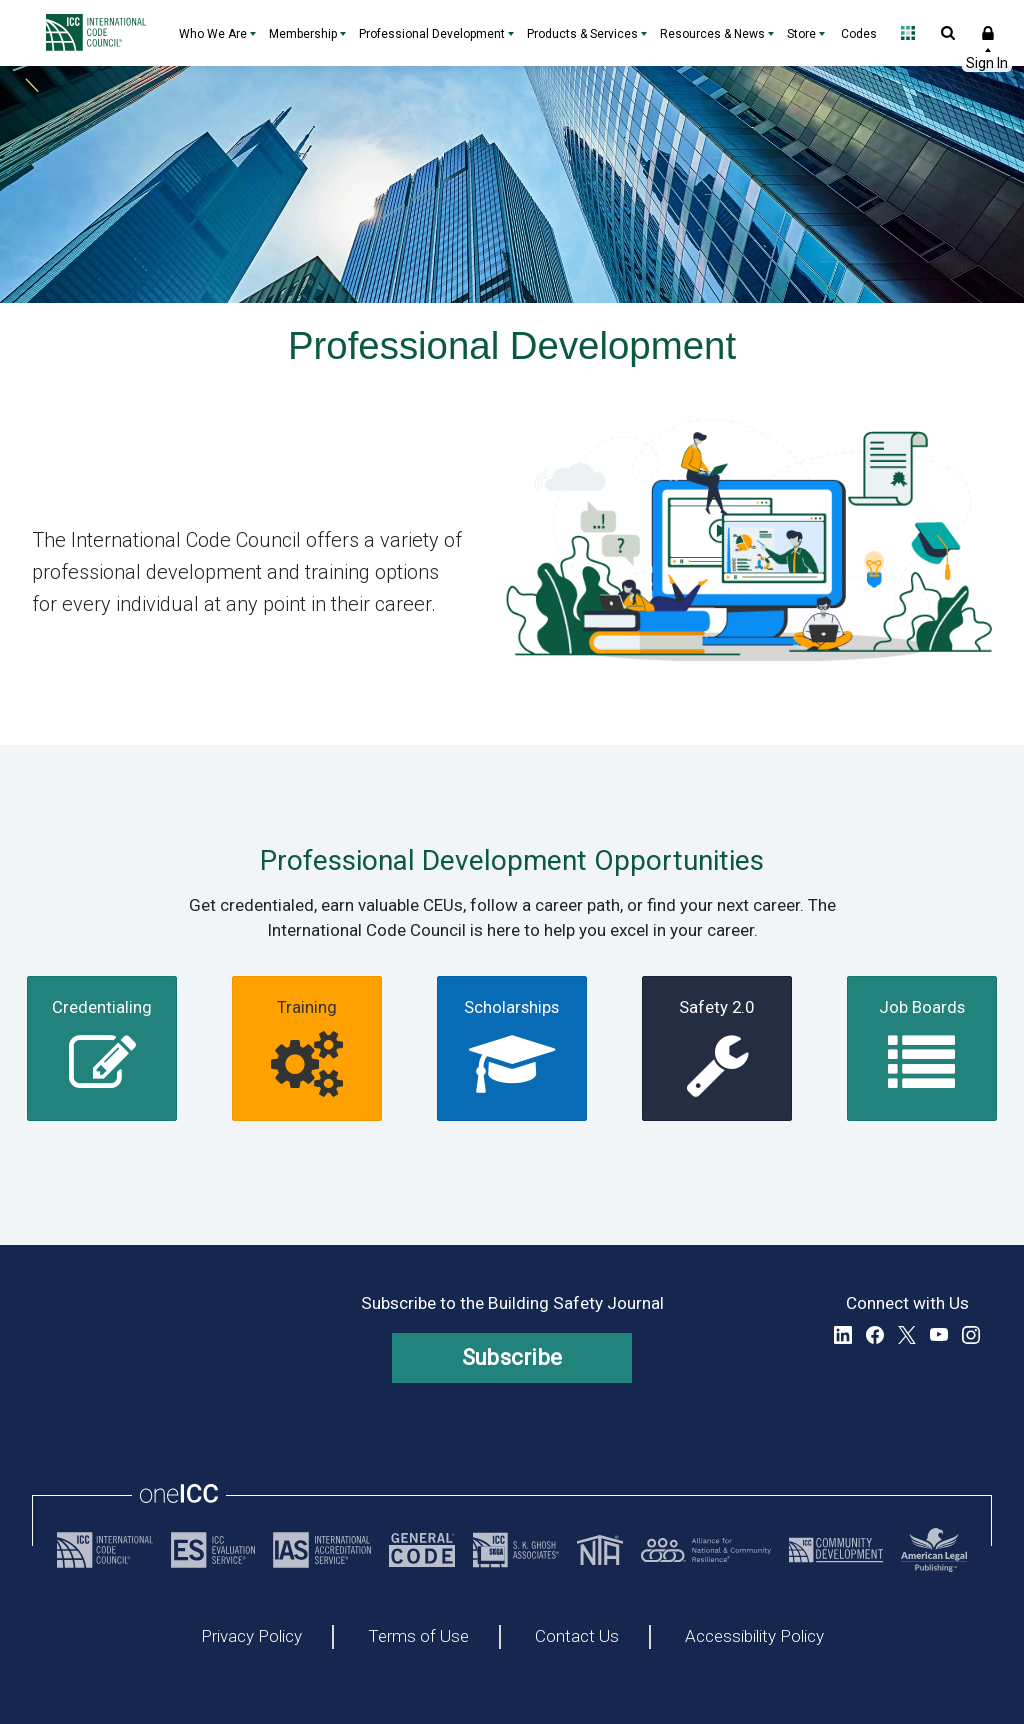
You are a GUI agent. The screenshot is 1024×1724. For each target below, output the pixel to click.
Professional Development (432, 34)
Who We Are (213, 34)
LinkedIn (843, 1335)
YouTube (939, 1335)
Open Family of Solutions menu (908, 33)
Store (801, 34)
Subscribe (512, 1357)
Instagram (971, 1335)
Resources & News (712, 34)
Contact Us (577, 1637)
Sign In (988, 33)
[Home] (101, 33)
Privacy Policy (251, 1637)
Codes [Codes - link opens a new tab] (859, 34)
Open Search (948, 33)
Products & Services (582, 34)
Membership (303, 34)
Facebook (875, 1335)
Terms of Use (418, 1637)
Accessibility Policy (754, 1637)
